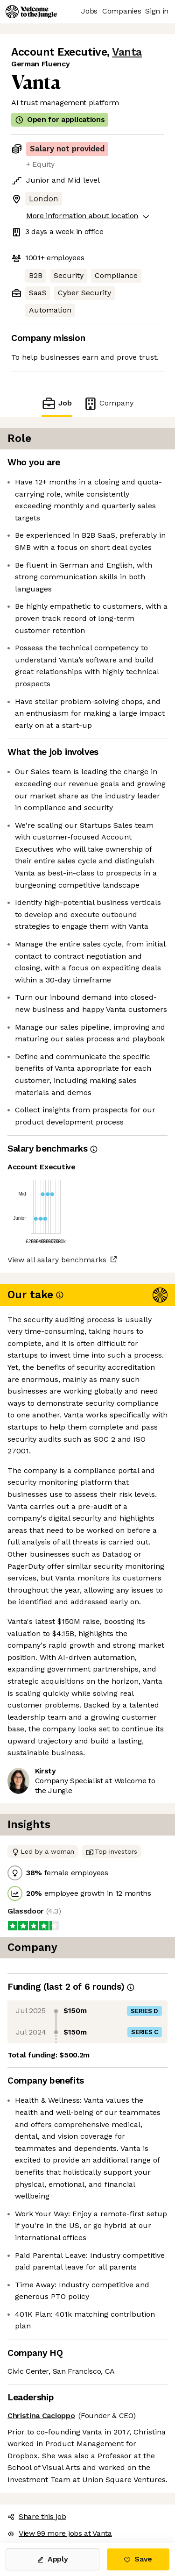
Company (108, 403)
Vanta (127, 52)
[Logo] (31, 11)
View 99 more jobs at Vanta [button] (59, 2533)
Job (56, 403)
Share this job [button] (36, 2516)
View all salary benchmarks (56, 1259)
